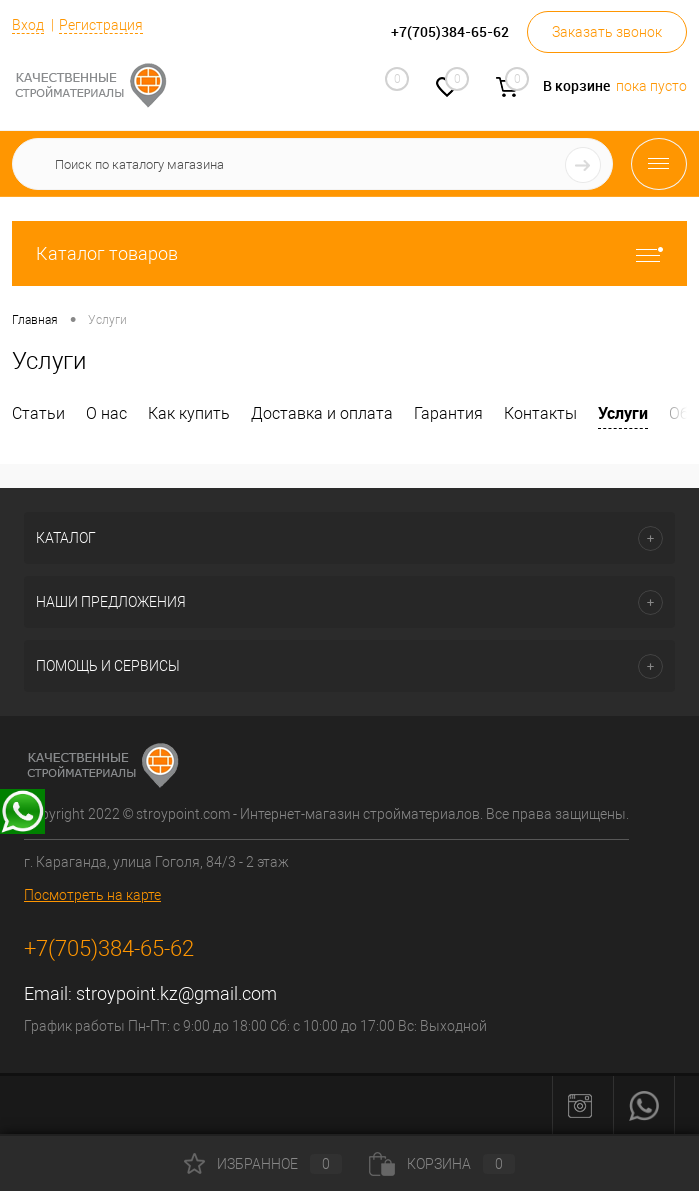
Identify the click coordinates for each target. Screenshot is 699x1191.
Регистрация (101, 25)
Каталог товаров (349, 253)
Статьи (38, 413)
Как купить (189, 413)
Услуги (623, 413)
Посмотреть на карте (92, 895)
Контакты (540, 413)
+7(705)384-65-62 (109, 948)
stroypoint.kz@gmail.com (176, 993)
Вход (28, 25)
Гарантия (448, 413)
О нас (106, 413)
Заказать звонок (607, 32)
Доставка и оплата (322, 413)
